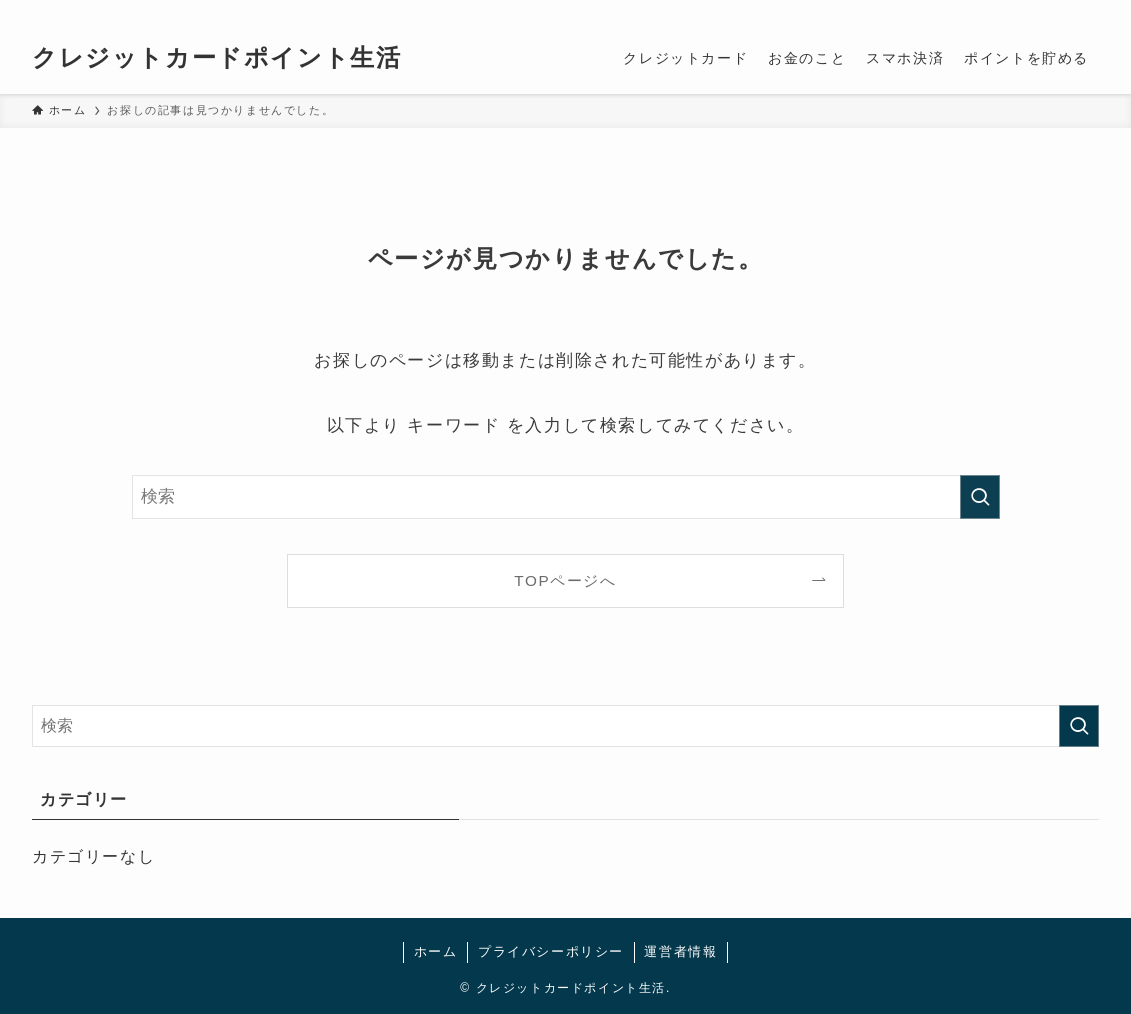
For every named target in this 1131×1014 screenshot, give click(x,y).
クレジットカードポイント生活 (216, 58)
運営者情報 (680, 951)
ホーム (436, 951)
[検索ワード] (566, 497)
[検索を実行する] (980, 497)
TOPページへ (565, 580)
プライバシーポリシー (551, 951)
